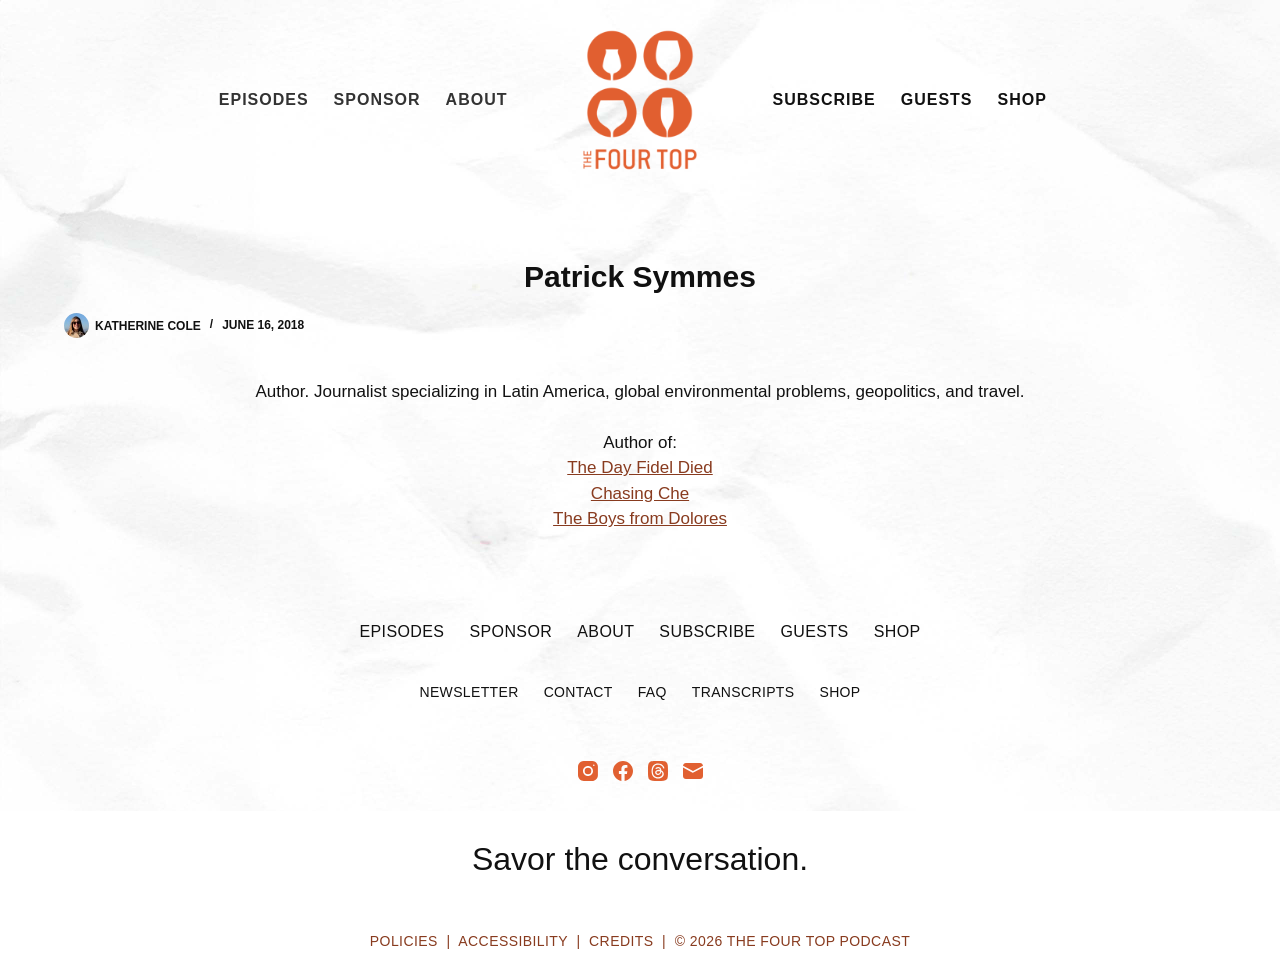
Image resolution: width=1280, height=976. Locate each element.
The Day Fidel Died (640, 467)
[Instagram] (588, 771)
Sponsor (377, 99)
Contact (578, 692)
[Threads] (658, 771)
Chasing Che (640, 493)
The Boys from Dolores (640, 518)
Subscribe (824, 99)
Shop (1022, 99)
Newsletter (468, 692)
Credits (621, 941)
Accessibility (512, 941)
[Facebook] (623, 771)
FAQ (652, 692)
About (477, 99)
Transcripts (743, 692)
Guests (937, 99)
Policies (404, 941)
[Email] (693, 771)
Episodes (264, 99)
